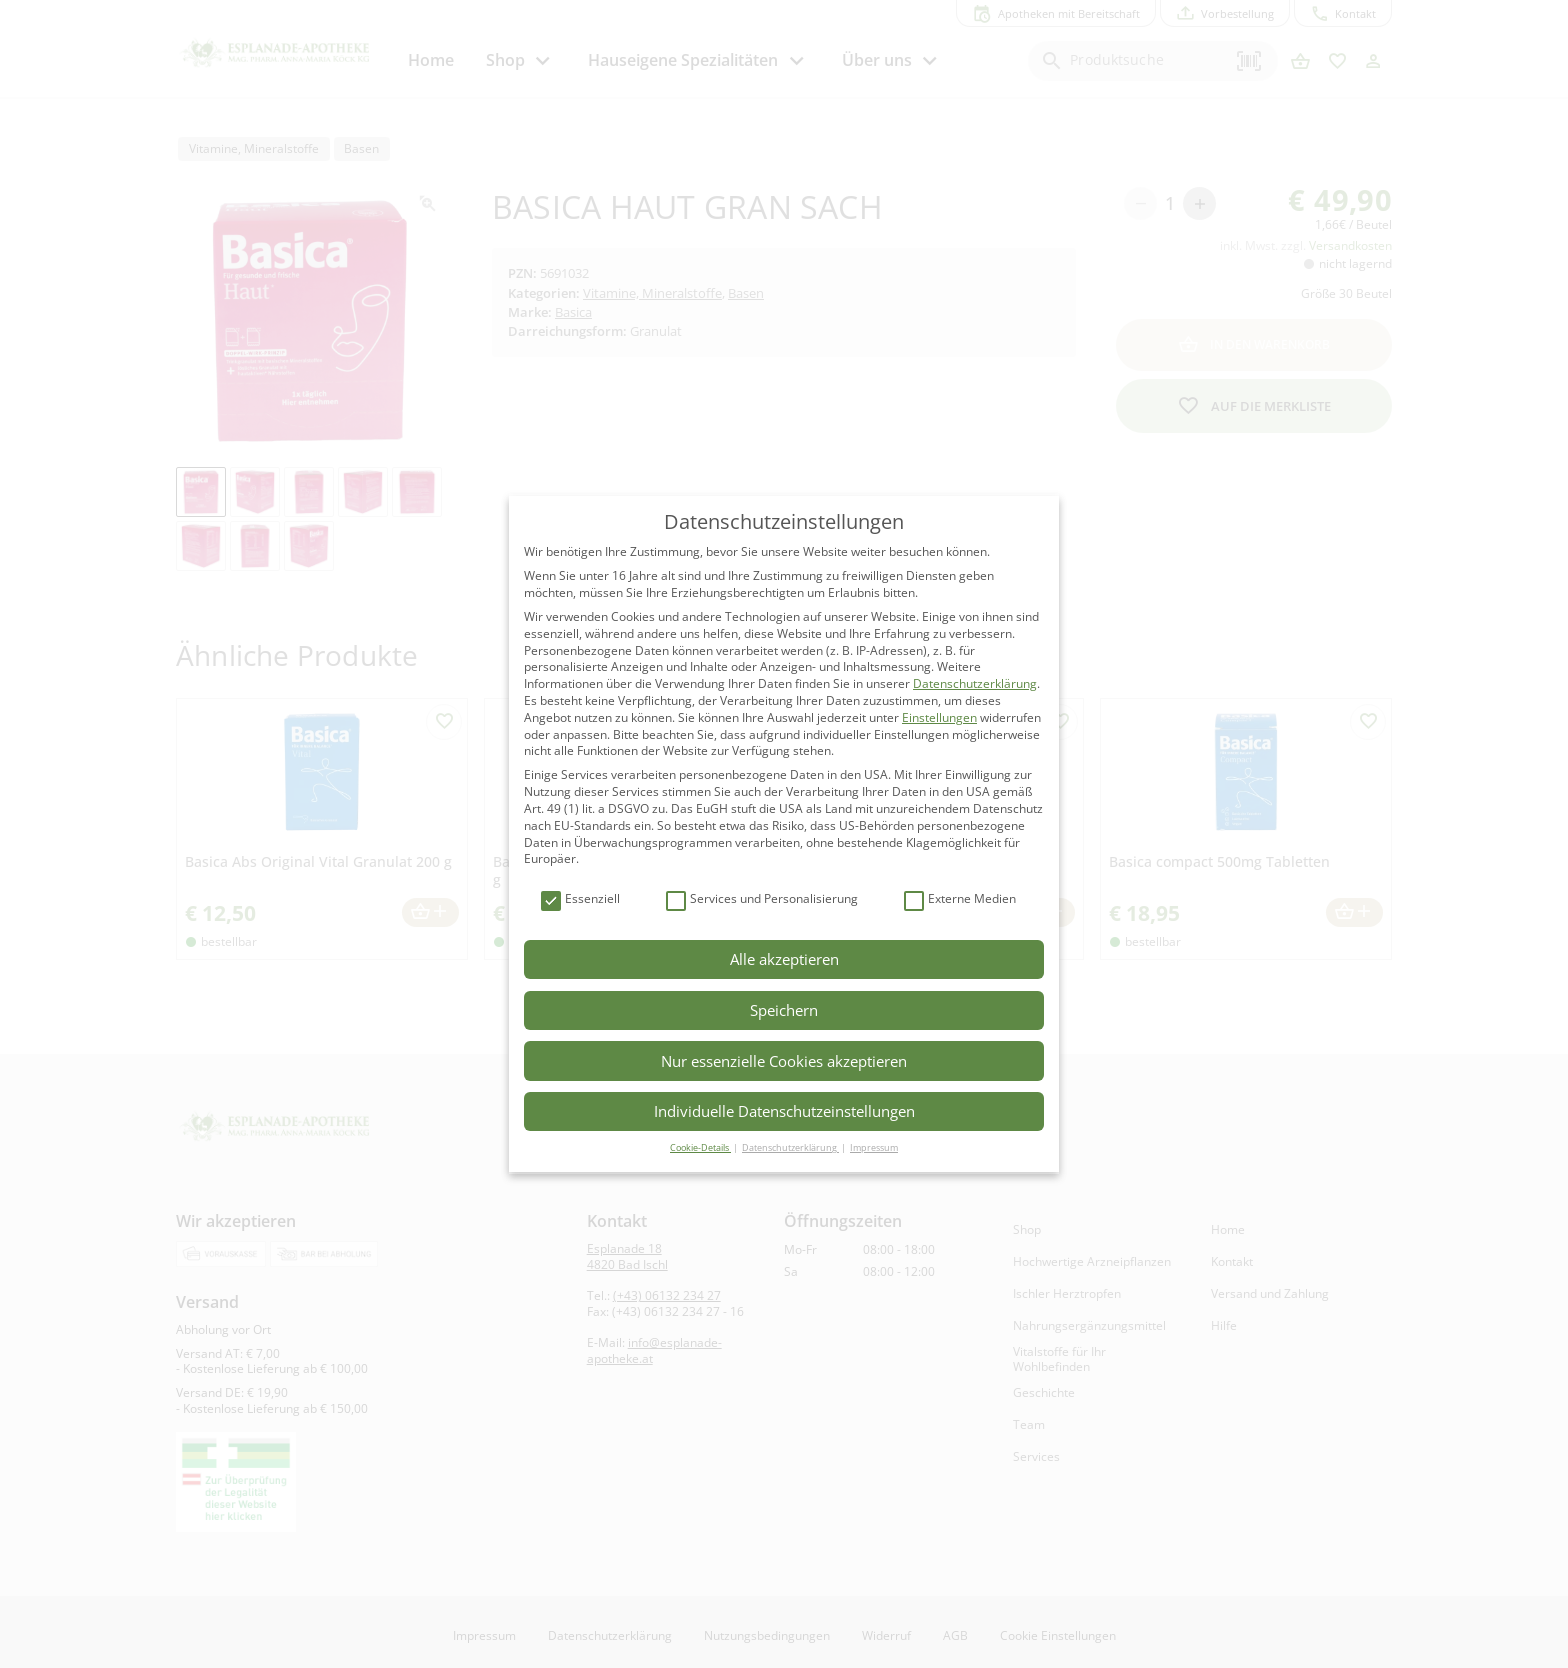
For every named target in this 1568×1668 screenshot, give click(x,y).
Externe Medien (960, 899)
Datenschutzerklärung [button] (790, 1147)
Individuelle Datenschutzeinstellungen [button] (784, 1111)
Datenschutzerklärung (975, 683)
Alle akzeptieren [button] (784, 959)
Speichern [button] (784, 1010)
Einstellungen (939, 717)
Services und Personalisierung (762, 899)
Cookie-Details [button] (700, 1147)
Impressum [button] (874, 1147)
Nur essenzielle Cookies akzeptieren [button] (784, 1061)
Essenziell (580, 899)
